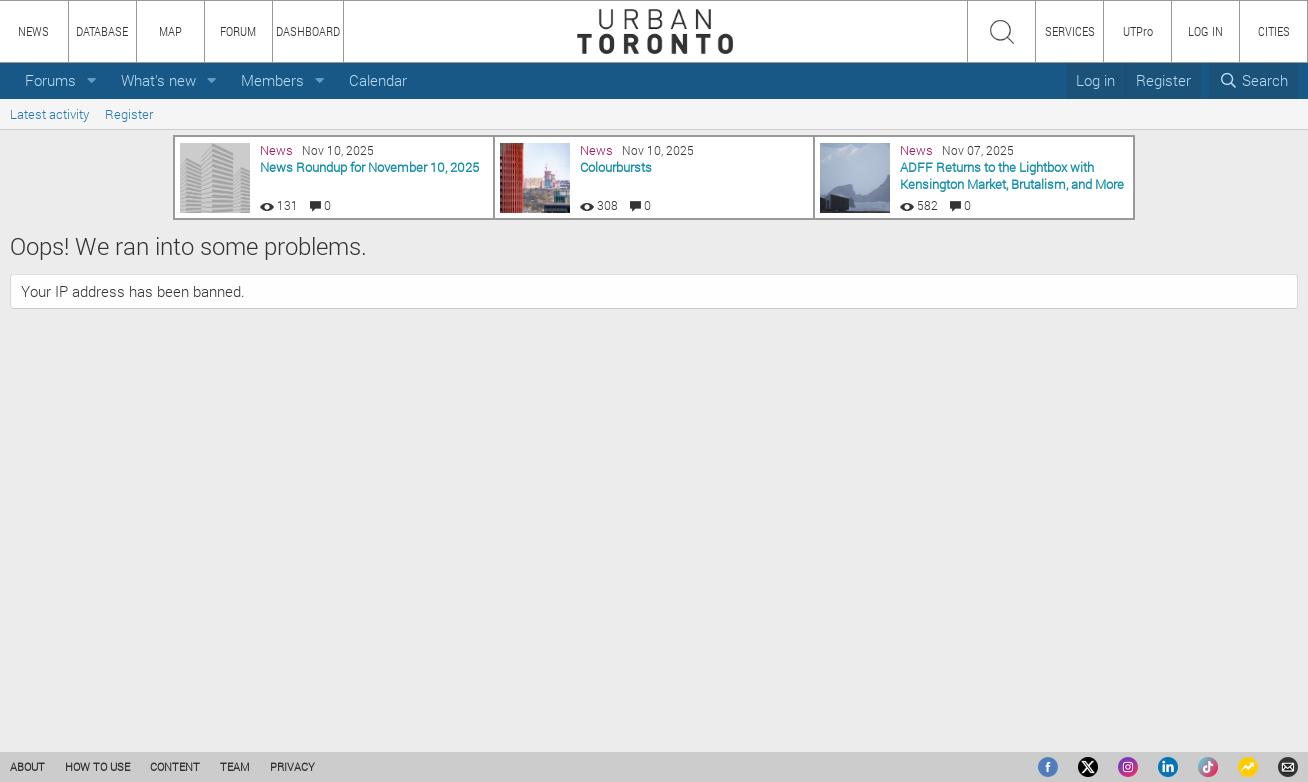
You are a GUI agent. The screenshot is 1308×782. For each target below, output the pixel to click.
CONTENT (175, 766)
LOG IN (1205, 31)
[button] (92, 80)
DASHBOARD (308, 31)
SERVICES (1070, 31)
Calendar (378, 80)
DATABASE (102, 31)
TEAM (235, 766)
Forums (50, 80)
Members (272, 80)
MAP (170, 31)
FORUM (238, 31)
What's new (158, 80)
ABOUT (27, 766)
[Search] (1253, 80)
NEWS (33, 31)
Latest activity (49, 114)
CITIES (1274, 31)
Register (129, 114)
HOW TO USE (97, 766)
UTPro (1138, 31)
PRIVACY (292, 766)
